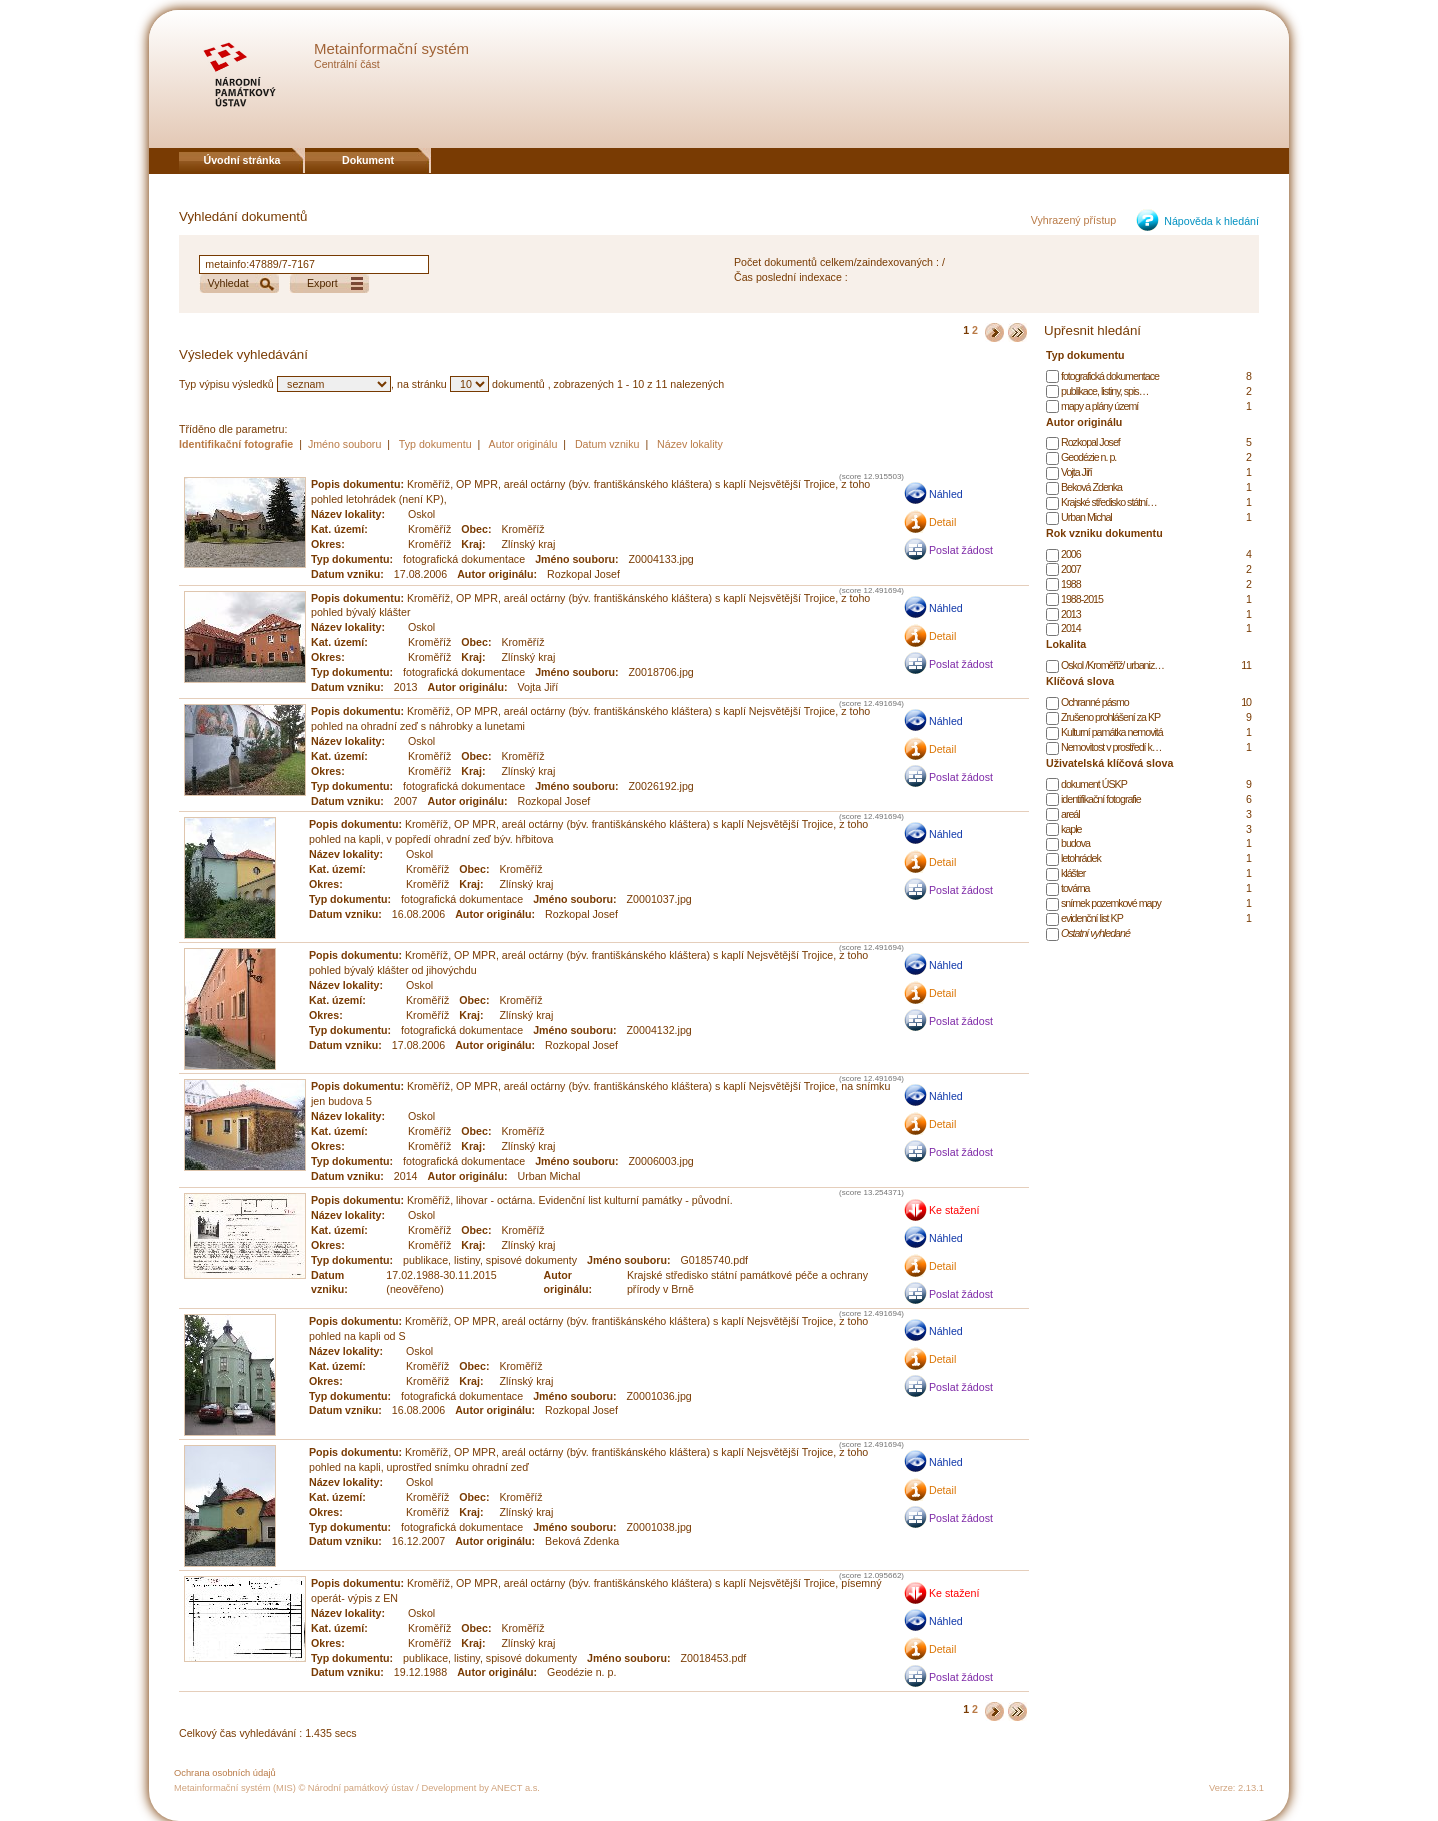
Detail (942, 522)
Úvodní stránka (242, 160)
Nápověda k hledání (1211, 221)
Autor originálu (523, 444)
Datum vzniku (607, 444)
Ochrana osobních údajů (225, 1773)
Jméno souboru (344, 444)
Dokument (368, 160)
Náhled (946, 494)
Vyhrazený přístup (1074, 220)
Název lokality (690, 444)
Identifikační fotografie (237, 444)
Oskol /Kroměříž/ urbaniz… (1112, 665)
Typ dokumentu (435, 444)
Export (322, 283)
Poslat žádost (961, 550)
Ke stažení (954, 1210)
